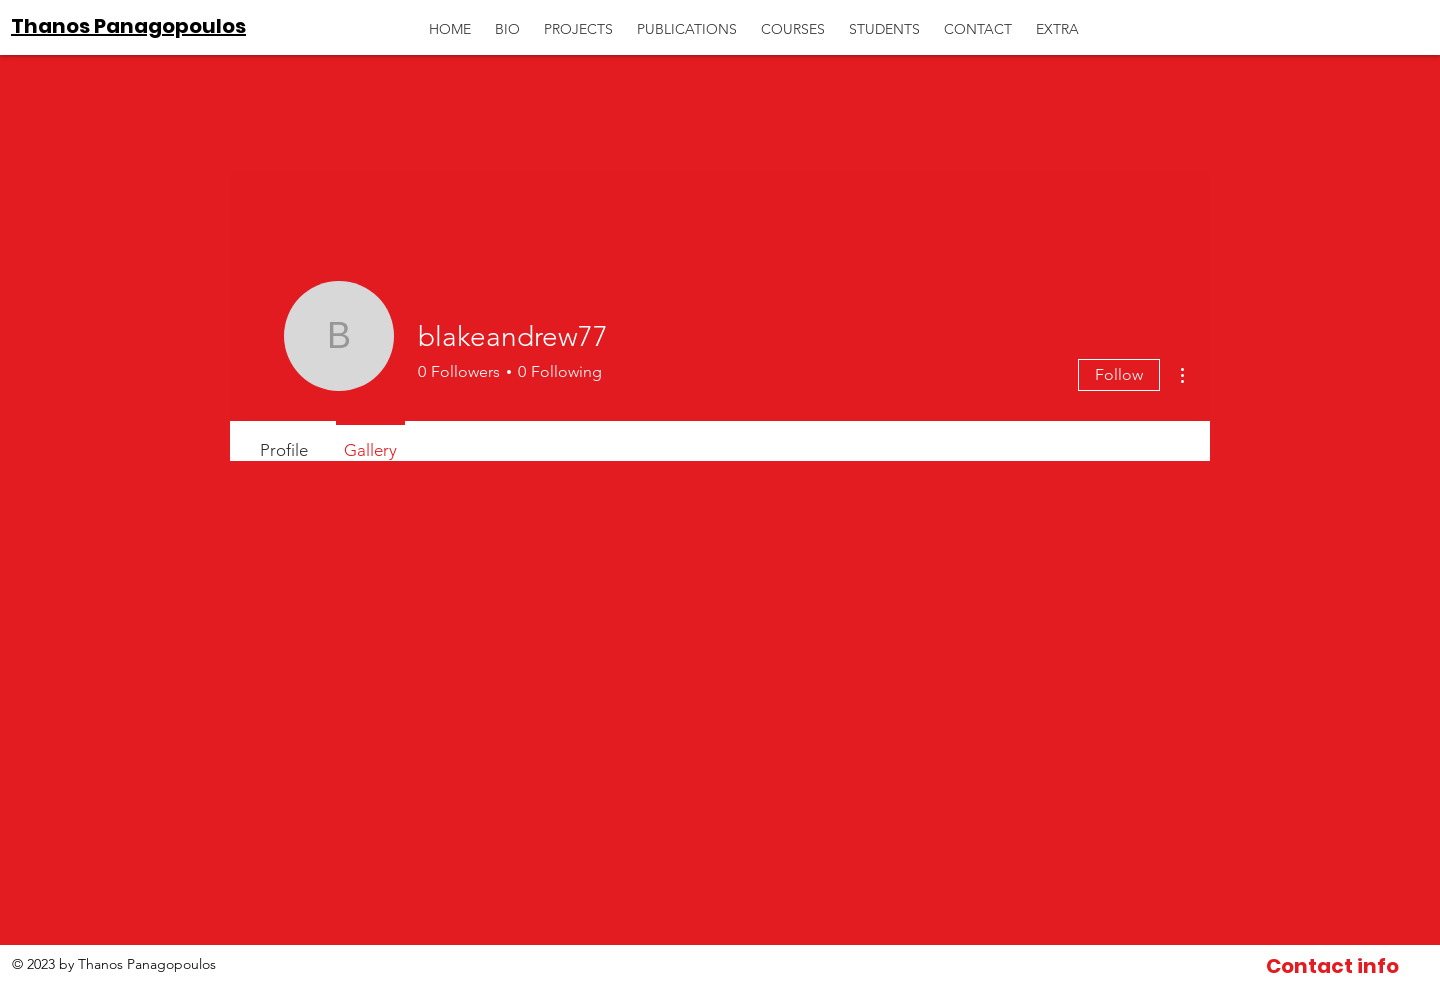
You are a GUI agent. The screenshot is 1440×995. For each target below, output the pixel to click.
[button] (1057, 20)
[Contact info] (1332, 966)
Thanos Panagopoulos (128, 26)
